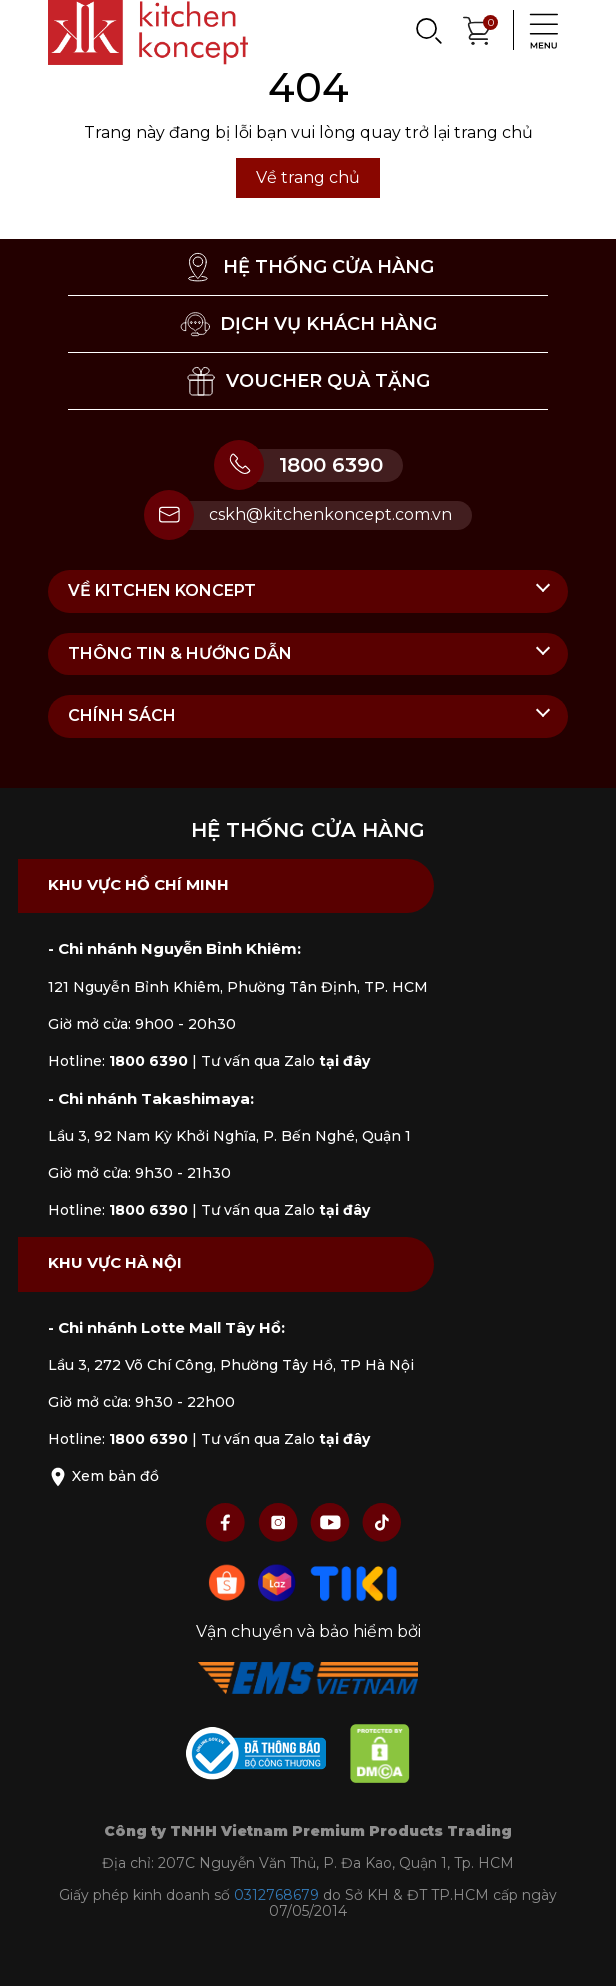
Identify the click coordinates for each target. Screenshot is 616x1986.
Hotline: (118, 1061)
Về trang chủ (308, 177)
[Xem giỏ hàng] (478, 28)
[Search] (428, 30)
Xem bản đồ (103, 1476)
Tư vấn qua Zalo (285, 1061)
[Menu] (538, 30)
